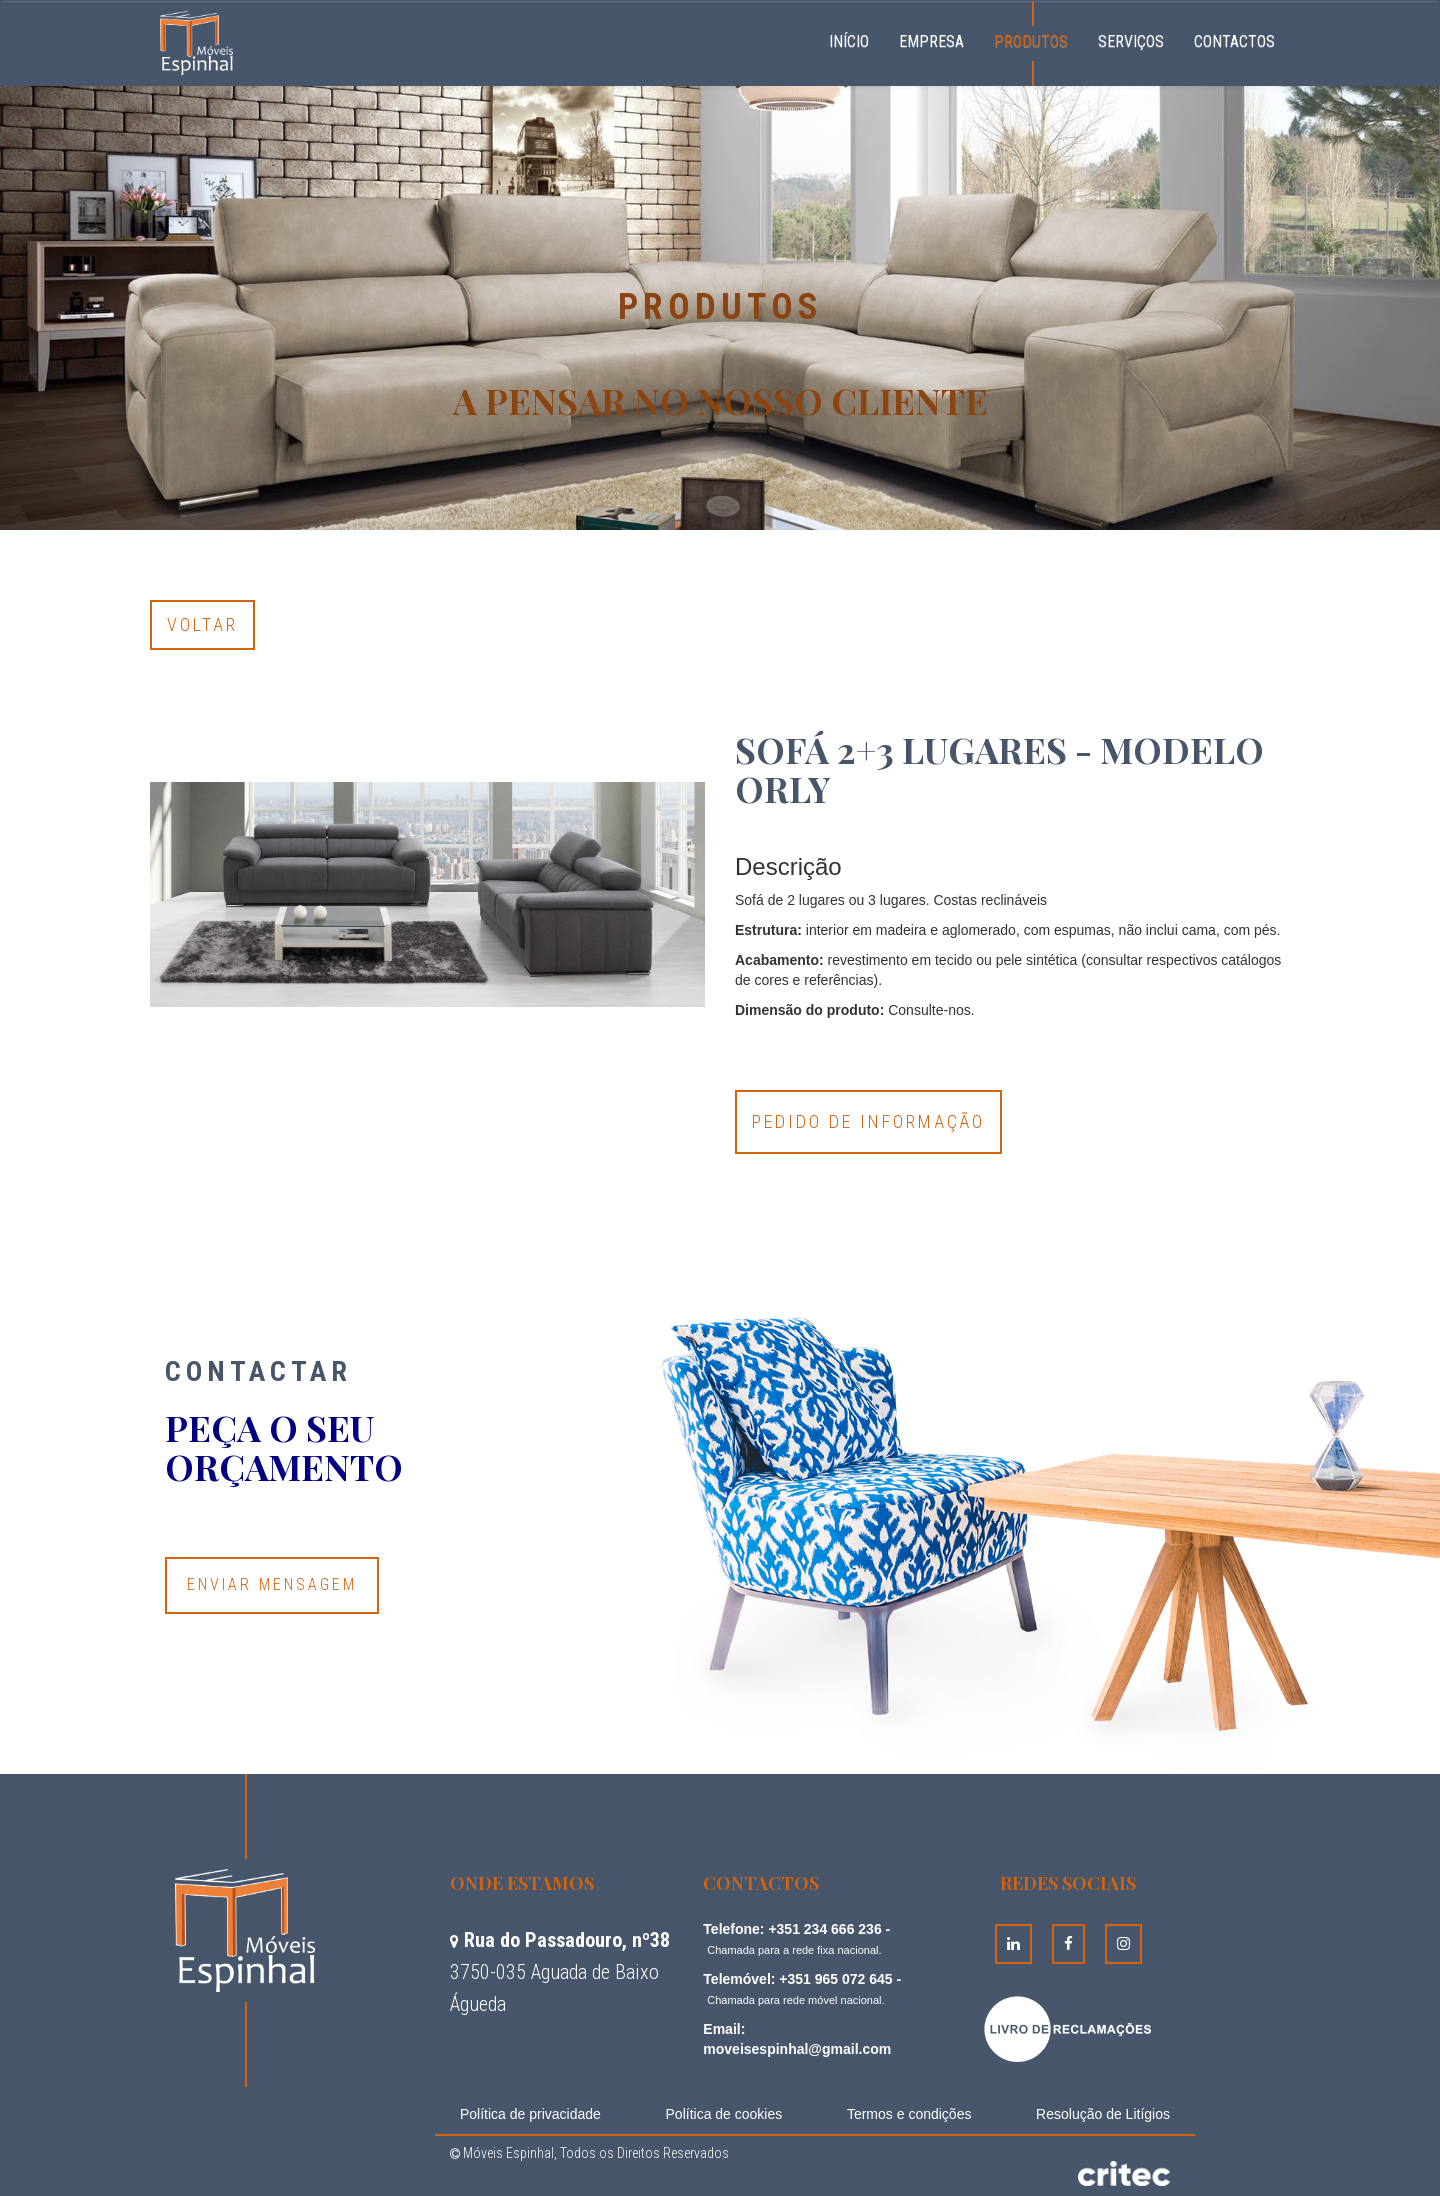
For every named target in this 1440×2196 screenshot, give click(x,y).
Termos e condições (909, 2114)
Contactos (1234, 41)
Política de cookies (724, 2114)
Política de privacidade (530, 2114)
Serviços (1131, 41)
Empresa (931, 41)
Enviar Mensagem (272, 1584)
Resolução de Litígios (1103, 2114)
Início (856, 39)
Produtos (1031, 41)
